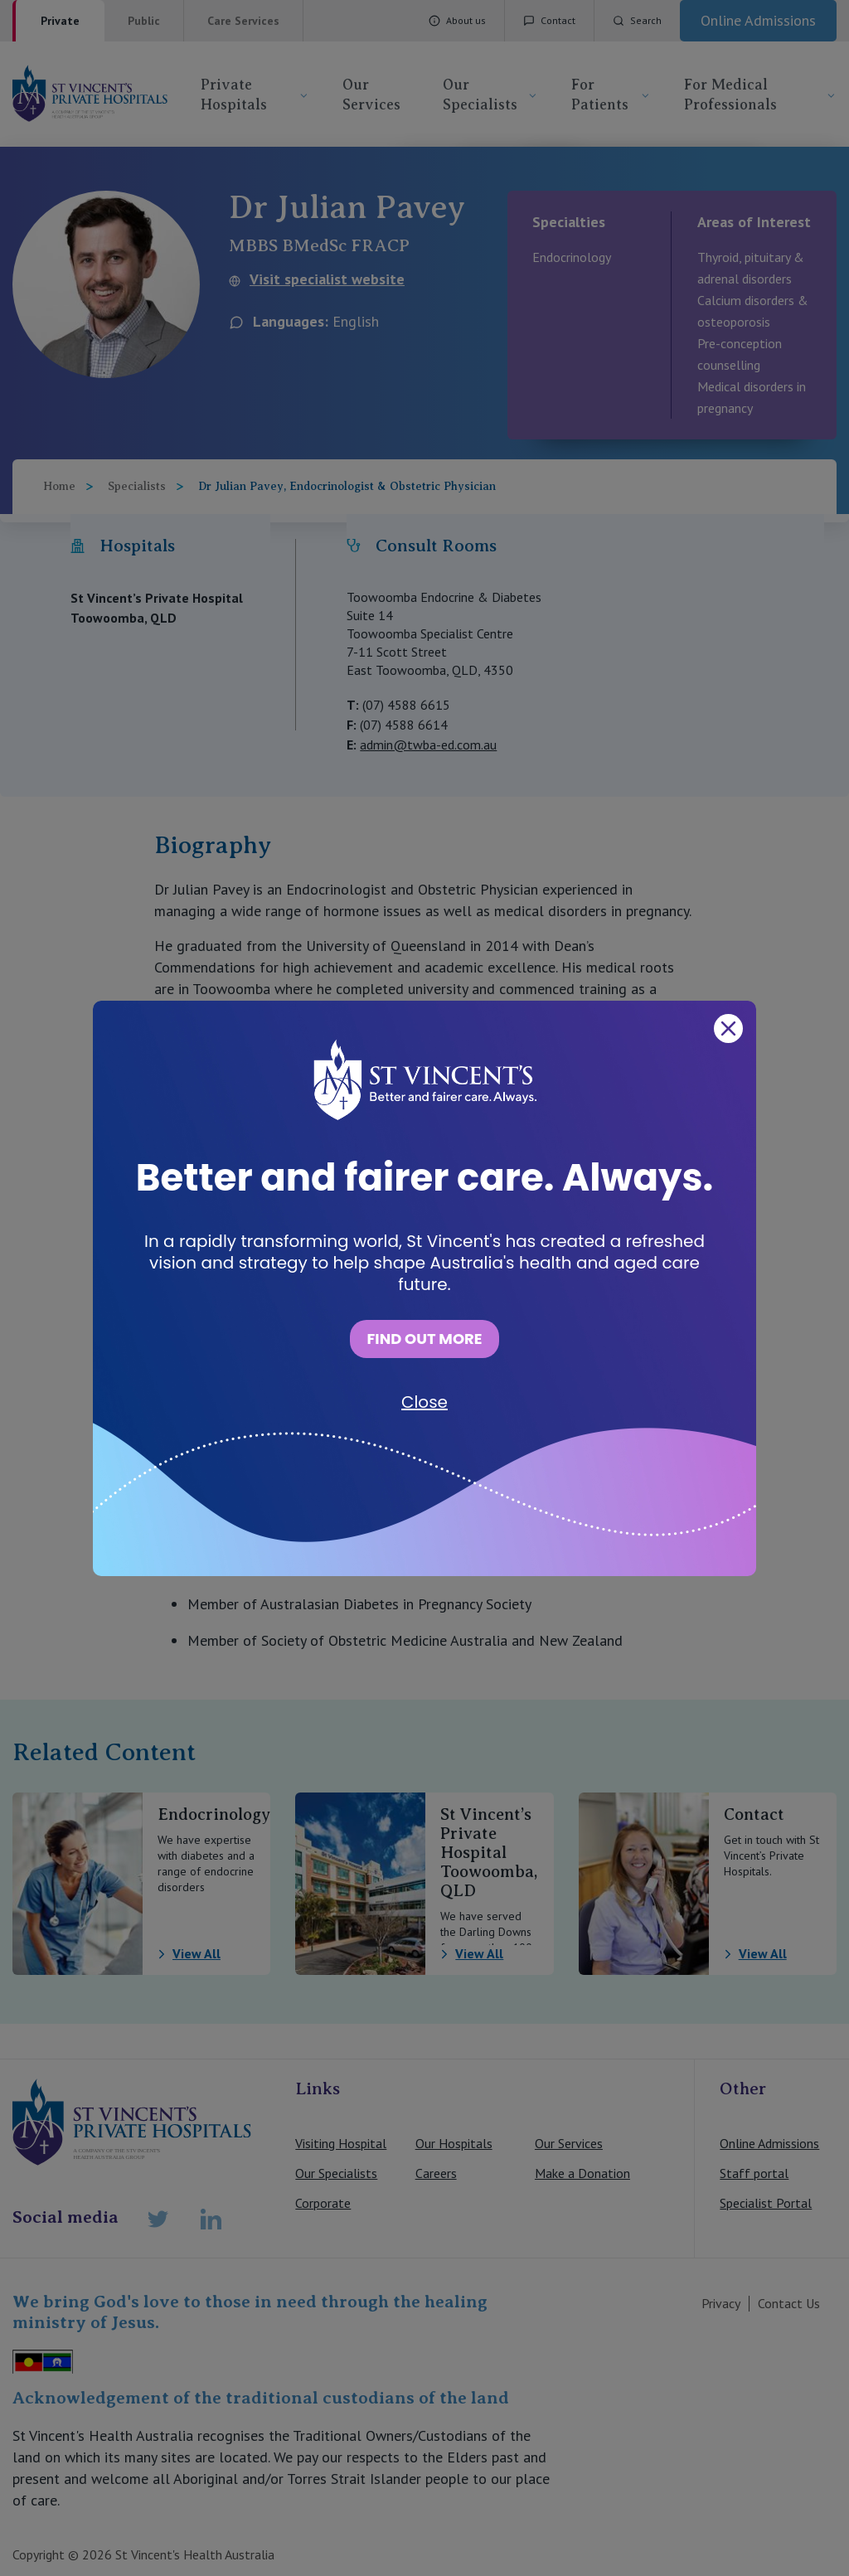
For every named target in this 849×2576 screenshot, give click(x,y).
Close (424, 1402)
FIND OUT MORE (424, 1338)
